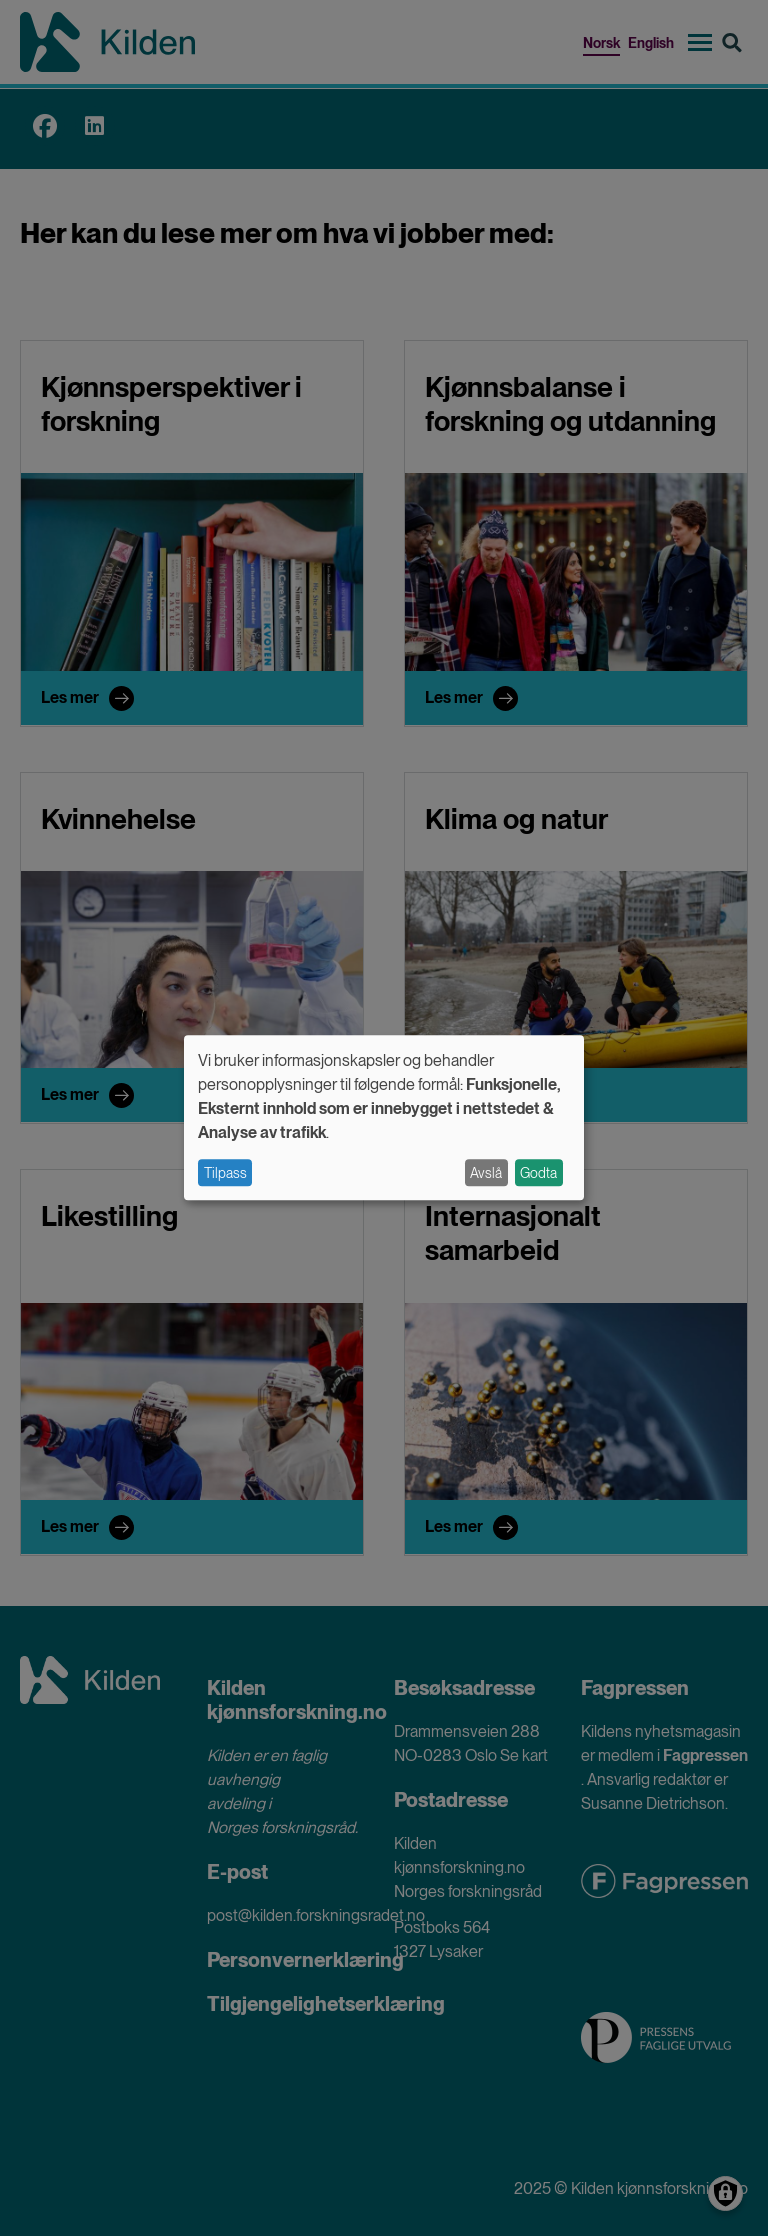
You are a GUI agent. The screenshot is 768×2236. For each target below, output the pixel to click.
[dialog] (384, 1117)
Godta (538, 1173)
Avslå (486, 1173)
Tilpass (225, 1173)
